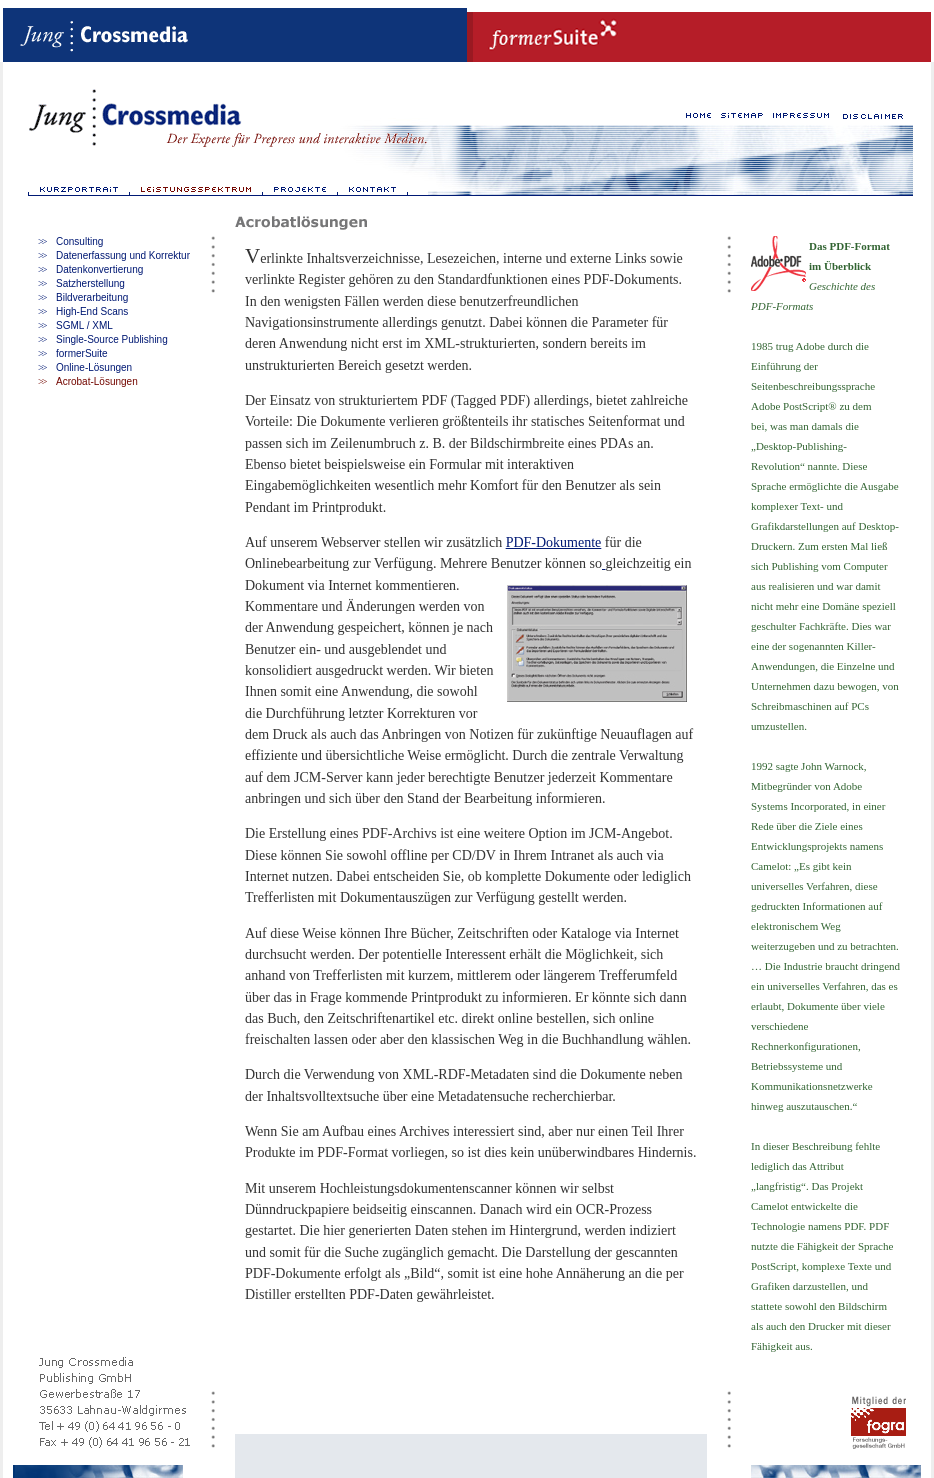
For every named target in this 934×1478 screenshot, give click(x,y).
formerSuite (82, 353)
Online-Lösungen (94, 367)
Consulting (79, 241)
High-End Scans (92, 311)
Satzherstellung (90, 283)
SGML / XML (84, 325)
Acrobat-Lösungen (97, 381)
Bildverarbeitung (92, 297)
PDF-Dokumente (554, 542)
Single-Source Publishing (112, 339)
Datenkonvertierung (99, 269)
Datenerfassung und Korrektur (123, 255)
